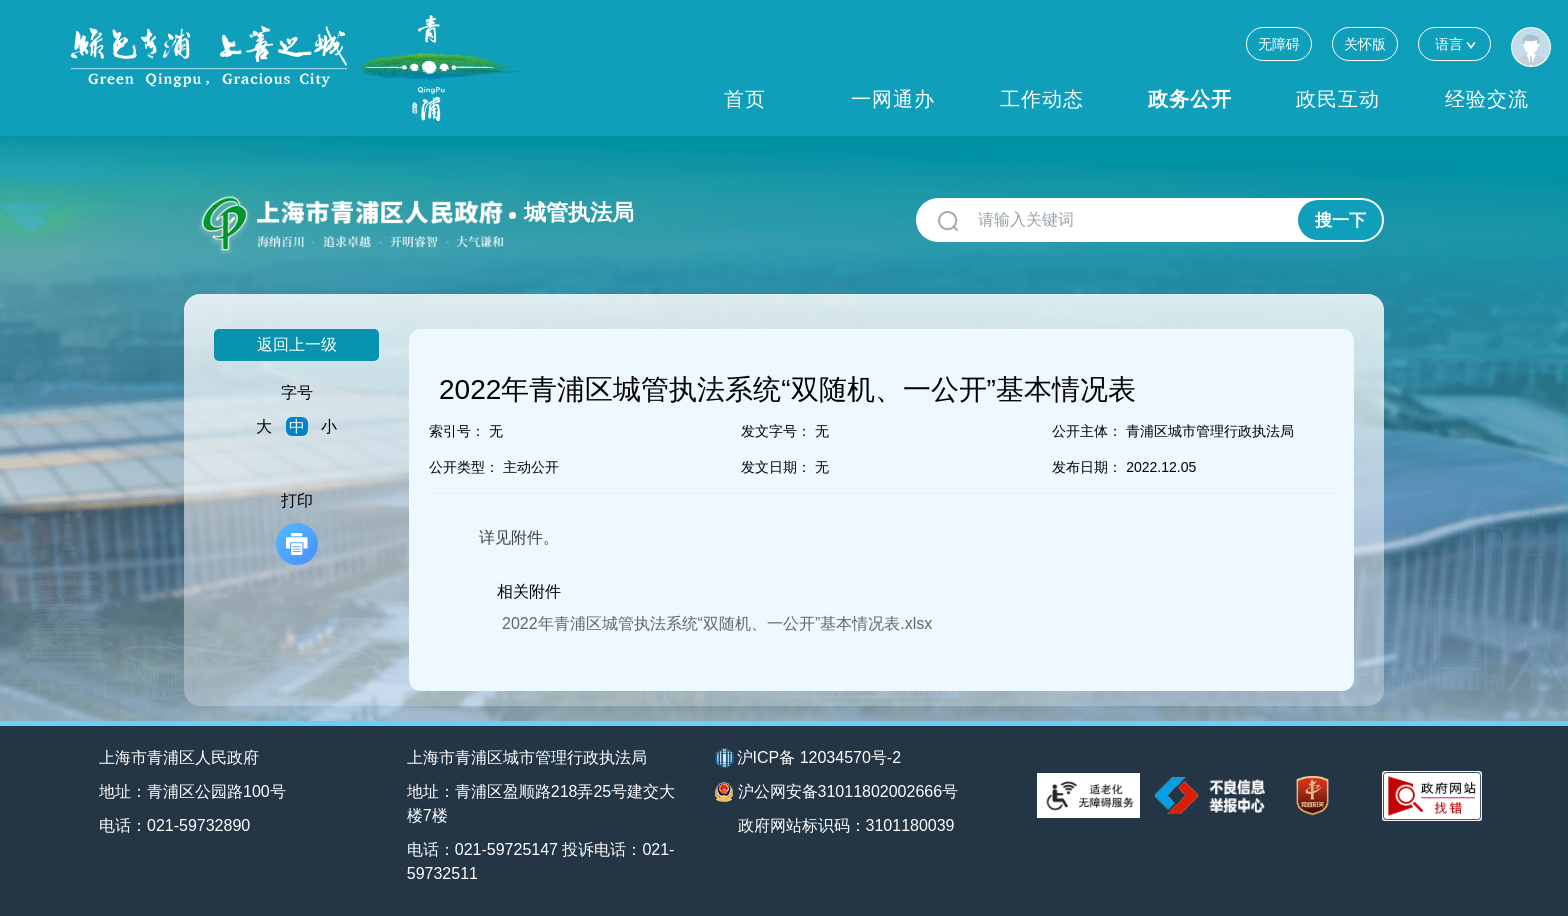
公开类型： (464, 467)
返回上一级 (297, 344)
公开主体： (1087, 431)
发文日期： (776, 467)
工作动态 (1042, 99)
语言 (1454, 43)
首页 (745, 99)
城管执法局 (579, 212)
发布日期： (1087, 467)
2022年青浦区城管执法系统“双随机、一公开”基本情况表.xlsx (717, 623)
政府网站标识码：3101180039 (846, 825)
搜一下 (1340, 220)
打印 (297, 528)
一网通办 (893, 99)
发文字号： (776, 431)
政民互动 (1338, 99)
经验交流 (1487, 99)
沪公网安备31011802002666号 (837, 792)
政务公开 (1190, 99)
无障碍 (1279, 44)
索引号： (457, 431)
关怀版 (1365, 44)
